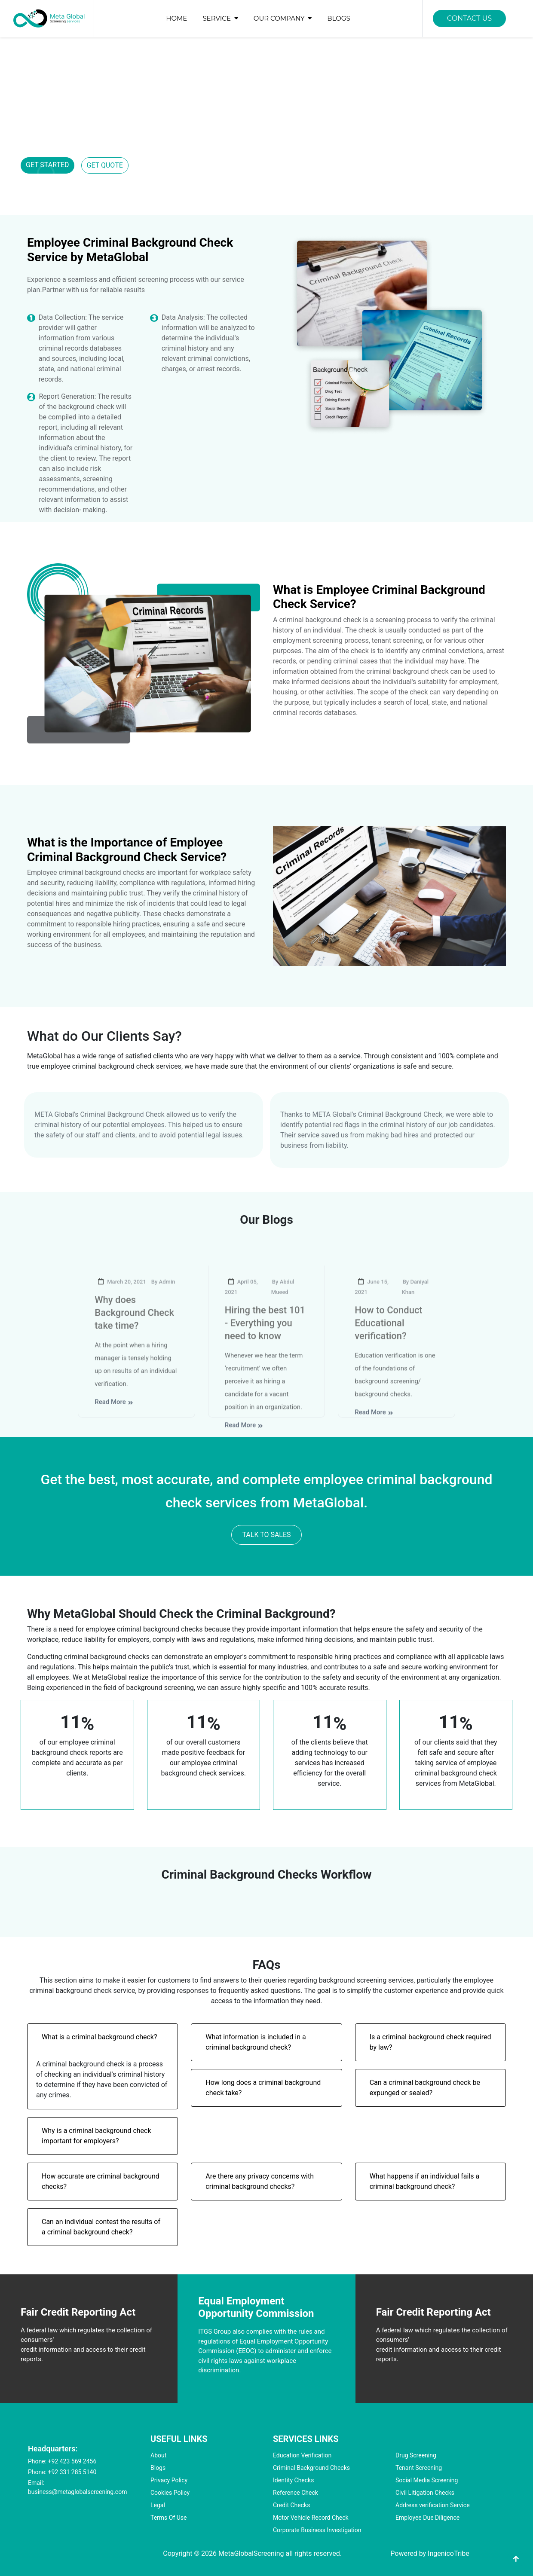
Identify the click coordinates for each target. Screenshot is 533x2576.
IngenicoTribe (448, 2553)
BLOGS (338, 18)
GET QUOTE (105, 165)
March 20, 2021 (120, 1299)
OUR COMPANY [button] (284, 17)
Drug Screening (415, 2455)
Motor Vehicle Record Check (311, 2517)
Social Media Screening (426, 2480)
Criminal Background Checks (311, 2467)
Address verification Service (432, 2505)
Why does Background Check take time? (134, 1330)
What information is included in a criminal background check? (255, 2042)
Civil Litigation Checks (424, 2492)
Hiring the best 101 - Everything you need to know (265, 1341)
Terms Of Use (168, 2517)
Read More (114, 1420)
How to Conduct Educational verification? (388, 1341)
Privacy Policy (168, 2480)
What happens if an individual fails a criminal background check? (425, 2181)
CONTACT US (469, 18)
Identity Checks (293, 2480)
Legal (157, 2505)
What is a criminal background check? (99, 2037)
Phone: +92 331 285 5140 (62, 2472)
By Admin (162, 1299)
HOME (176, 18)
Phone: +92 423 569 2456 (62, 2461)
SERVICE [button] (221, 17)
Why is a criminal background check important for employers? (96, 2136)
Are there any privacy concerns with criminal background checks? (259, 2181)
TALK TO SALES (266, 1535)
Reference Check (295, 2492)
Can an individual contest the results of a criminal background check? (101, 2227)
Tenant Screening (418, 2467)
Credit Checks (291, 2505)
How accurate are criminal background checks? (100, 2181)
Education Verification (302, 2455)
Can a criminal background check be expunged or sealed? (425, 2087)
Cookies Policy (170, 2492)
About (158, 2455)
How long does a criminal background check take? (263, 2087)
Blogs (157, 2467)
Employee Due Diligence (427, 2517)
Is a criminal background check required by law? (430, 2042)
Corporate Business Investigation (317, 2530)
